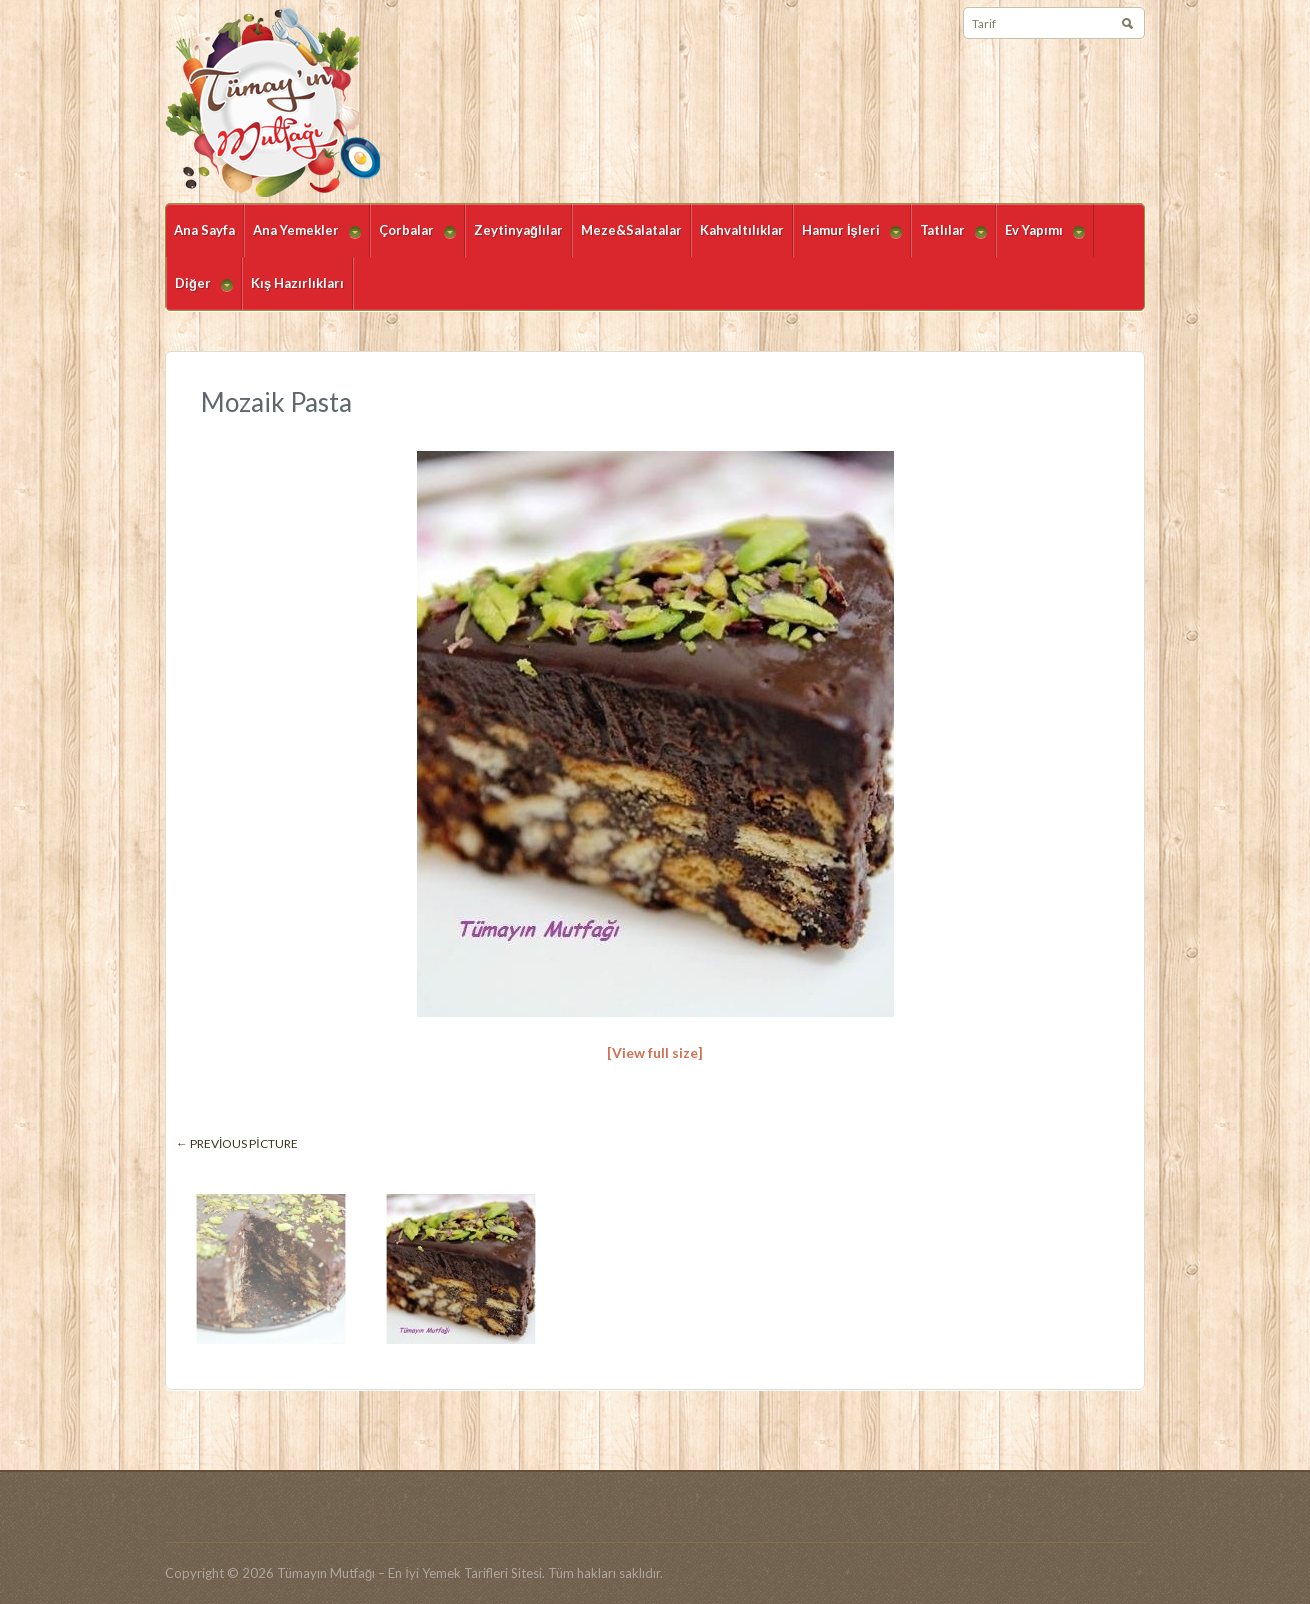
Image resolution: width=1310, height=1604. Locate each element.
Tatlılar (949, 239)
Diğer (199, 292)
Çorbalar (413, 239)
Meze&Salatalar (631, 230)
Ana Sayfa (204, 230)
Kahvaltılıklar (742, 230)
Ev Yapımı (1040, 239)
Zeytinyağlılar (518, 230)
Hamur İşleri (847, 239)
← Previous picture (237, 1143)
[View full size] (655, 1052)
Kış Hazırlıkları (297, 283)
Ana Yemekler (302, 239)
